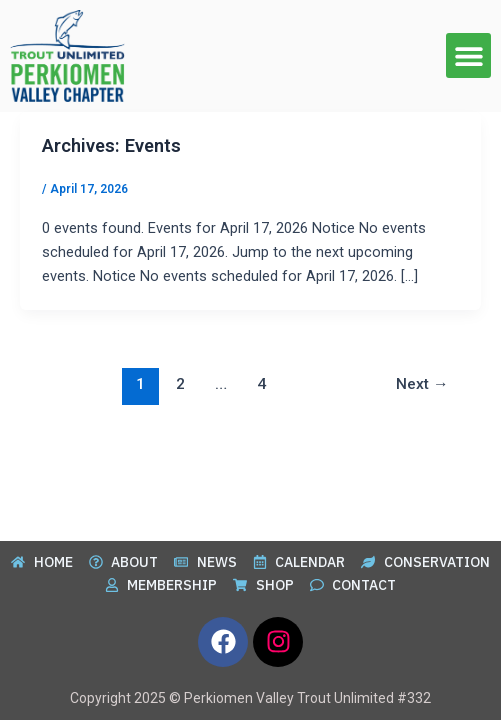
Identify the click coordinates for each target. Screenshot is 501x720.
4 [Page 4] (261, 384)
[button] (468, 55)
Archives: (111, 145)
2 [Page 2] (180, 384)
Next (422, 384)
